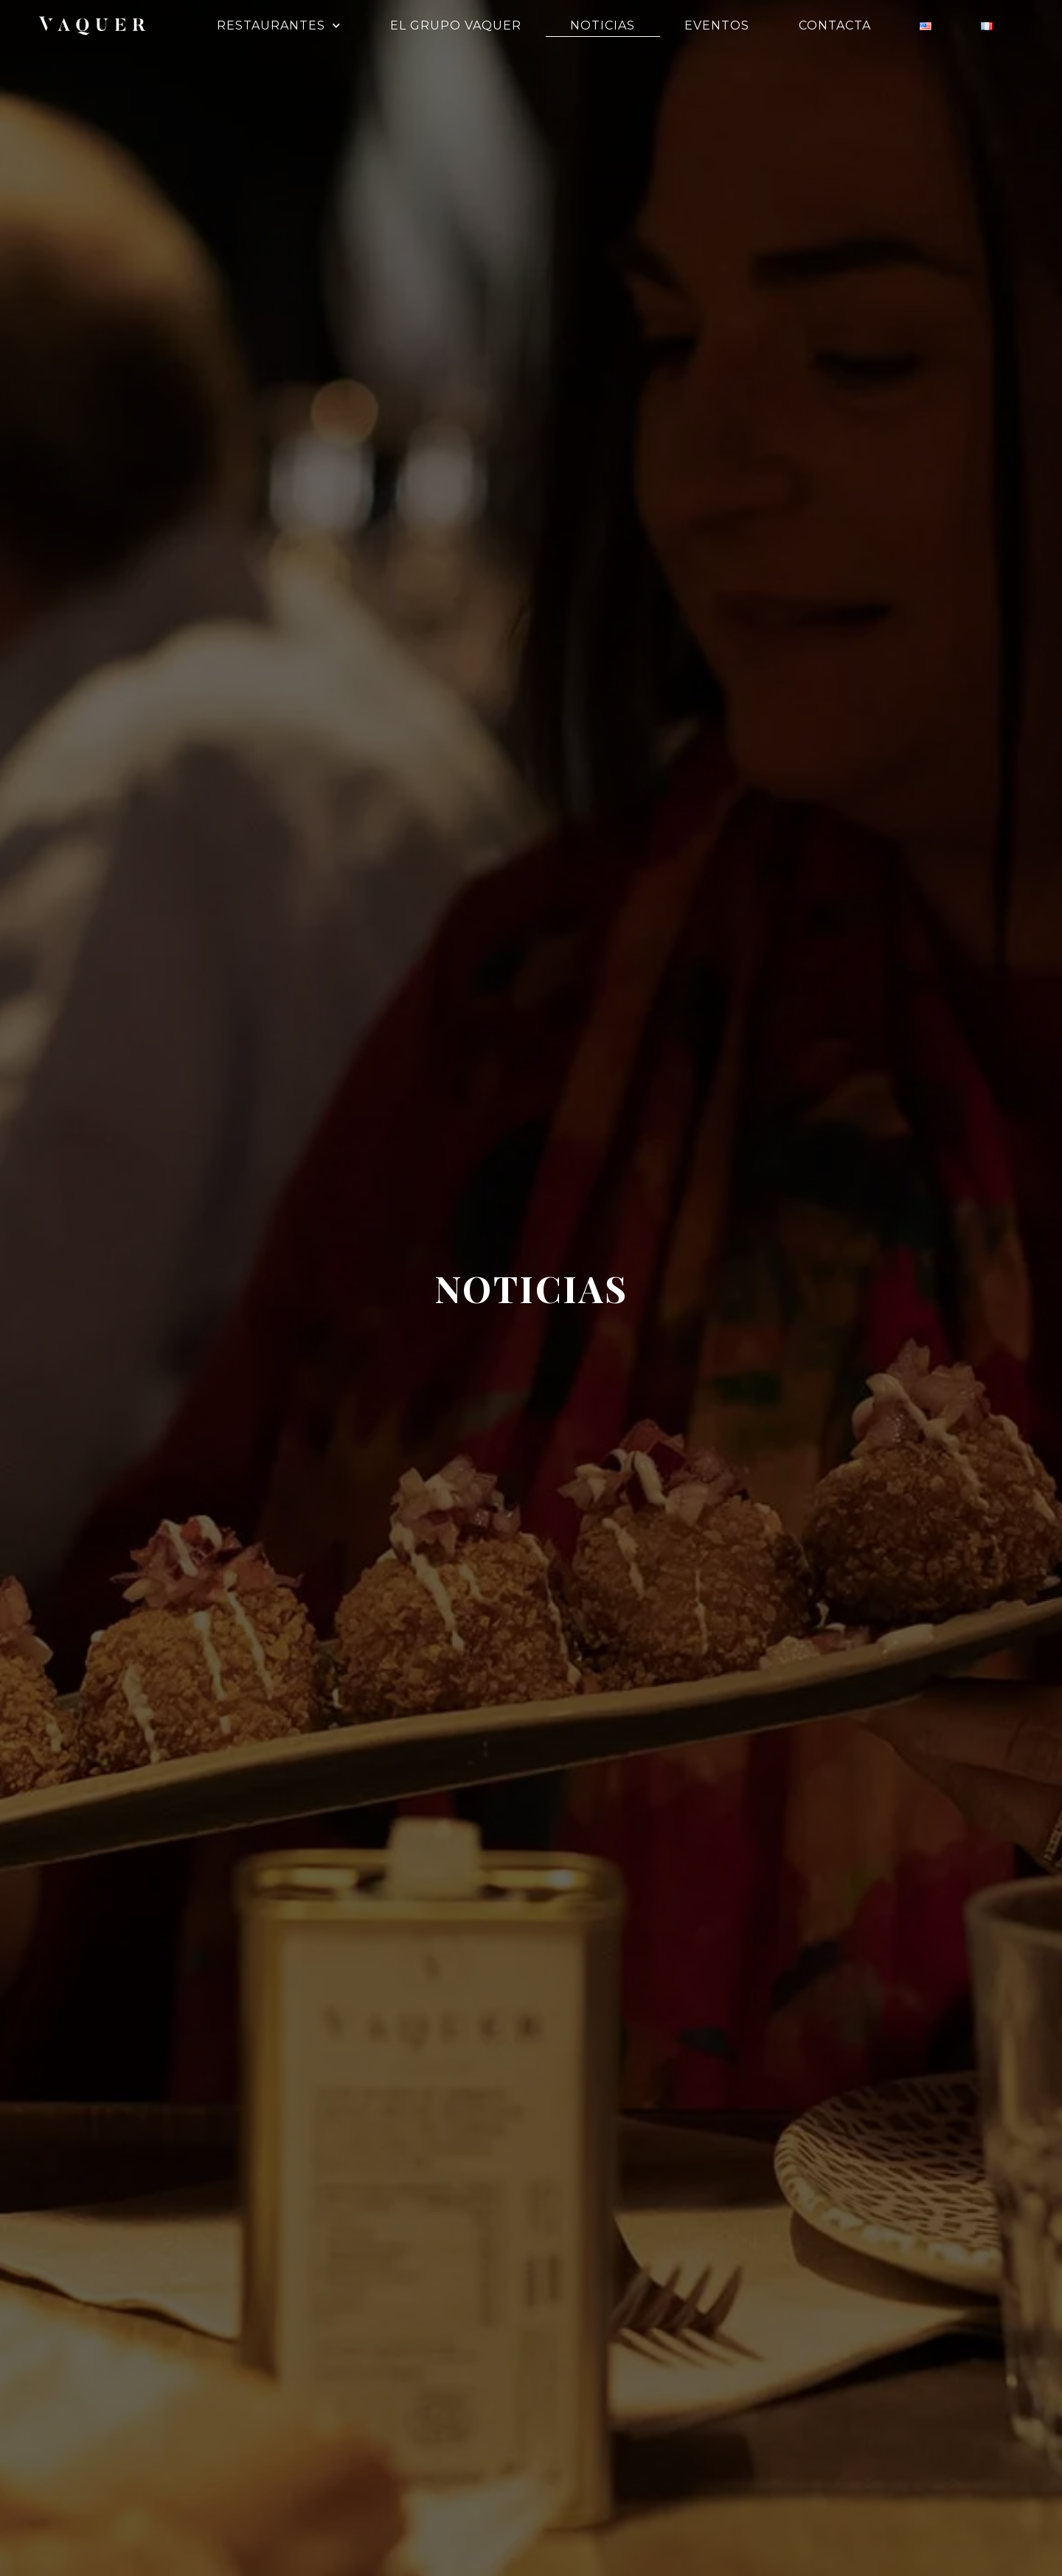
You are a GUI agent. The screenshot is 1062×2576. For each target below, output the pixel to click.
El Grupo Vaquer (455, 25)
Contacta (835, 25)
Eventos (716, 25)
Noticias (602, 25)
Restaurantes (279, 26)
